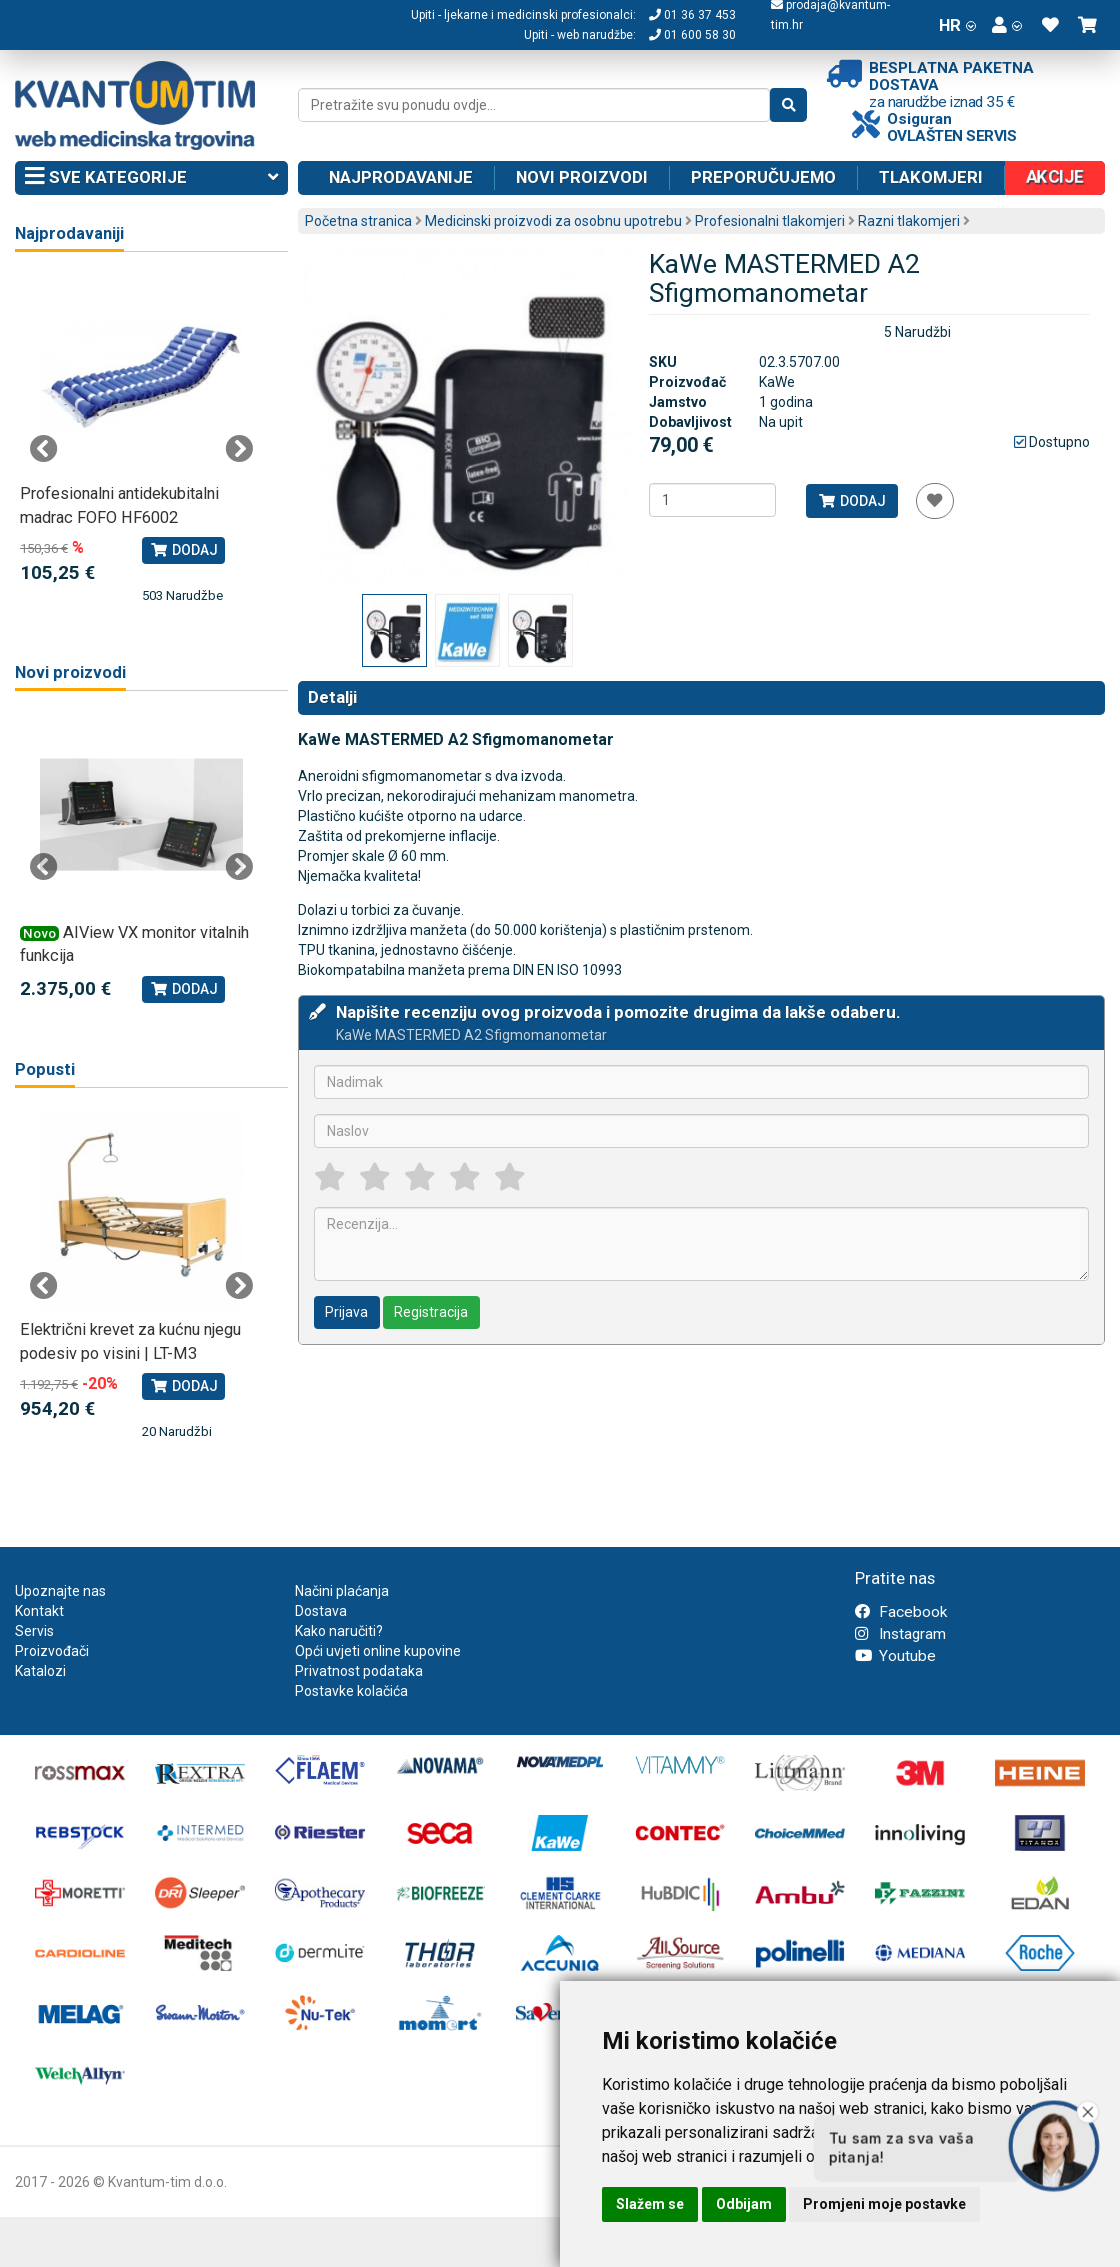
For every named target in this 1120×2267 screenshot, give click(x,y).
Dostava (321, 1611)
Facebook (901, 1612)
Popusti (45, 1069)
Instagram (900, 1634)
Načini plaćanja (342, 1591)
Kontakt (39, 1611)
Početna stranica (358, 221)
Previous (44, 449)
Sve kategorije (151, 178)
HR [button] (957, 25)
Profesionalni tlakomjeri (770, 221)
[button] (1007, 25)
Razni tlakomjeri (909, 221)
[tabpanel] (141, 439)
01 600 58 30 (692, 35)
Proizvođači (52, 1651)
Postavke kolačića (351, 1691)
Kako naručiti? (339, 1631)
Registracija (431, 1312)
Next (239, 449)
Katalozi (40, 1671)
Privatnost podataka (359, 1671)
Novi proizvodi (582, 177)
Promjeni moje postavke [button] (884, 2204)
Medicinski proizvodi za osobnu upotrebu (553, 221)
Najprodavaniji (69, 233)
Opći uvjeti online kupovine (378, 1651)
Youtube (895, 1656)
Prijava (346, 1312)
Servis (34, 1631)
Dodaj (851, 501)
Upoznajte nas (60, 1591)
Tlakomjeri (931, 177)
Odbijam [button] (744, 2204)
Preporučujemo (763, 177)
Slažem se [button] (650, 2204)
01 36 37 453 (692, 15)
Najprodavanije (401, 177)
